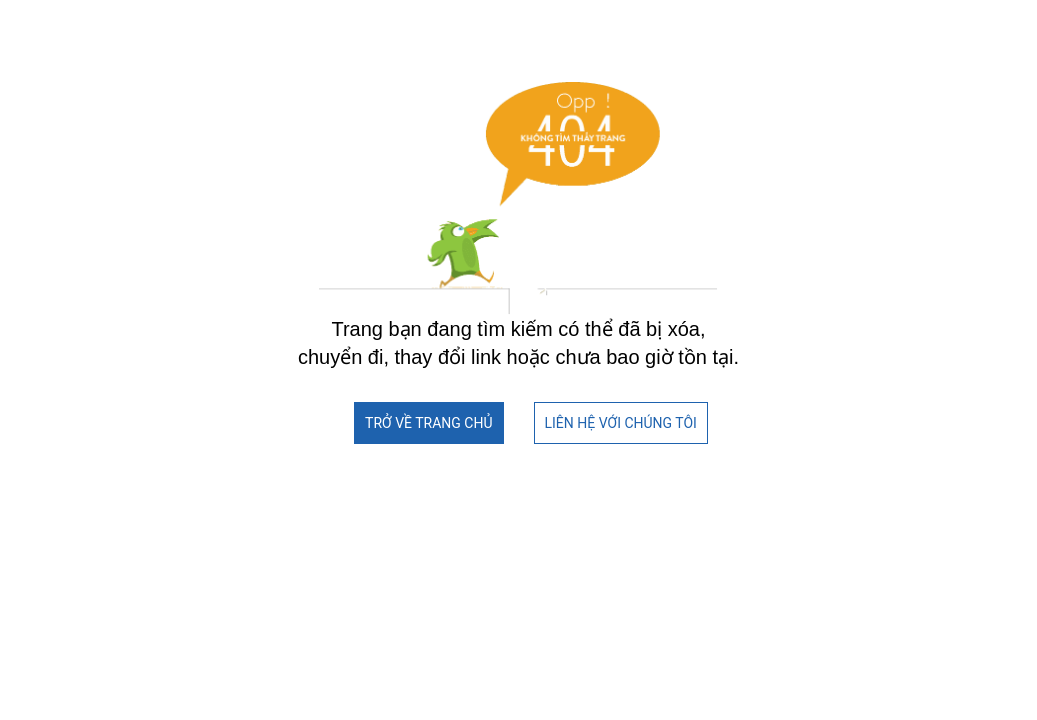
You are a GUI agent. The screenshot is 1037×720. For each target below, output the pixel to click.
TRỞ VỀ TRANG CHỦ (428, 423)
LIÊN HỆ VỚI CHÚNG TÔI (621, 423)
